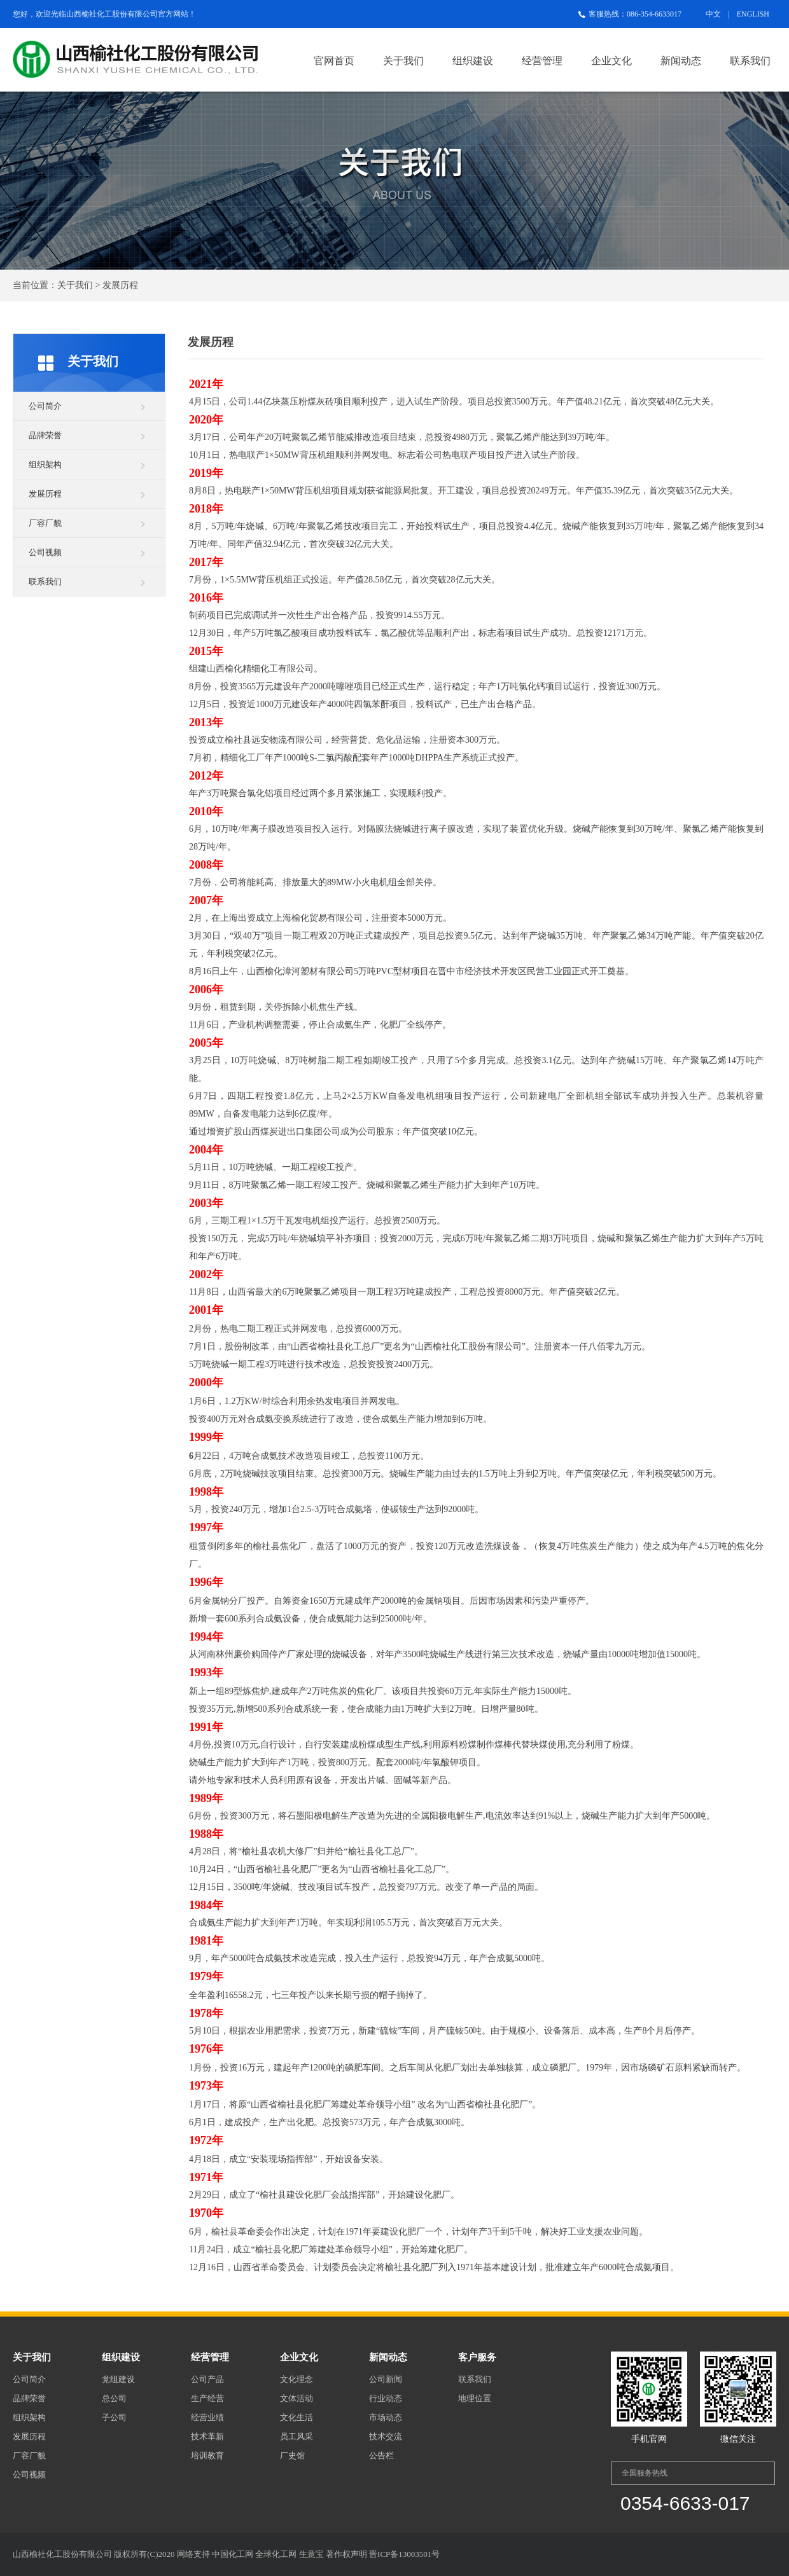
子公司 (114, 2417)
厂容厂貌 (45, 523)
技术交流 (385, 2436)
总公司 (114, 2398)
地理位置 (474, 2398)
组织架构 (45, 464)
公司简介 (45, 406)
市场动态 (385, 2417)
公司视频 (45, 552)
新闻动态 (680, 60)
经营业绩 (207, 2417)
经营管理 (542, 60)
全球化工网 (276, 2554)
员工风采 (296, 2436)
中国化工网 (232, 2554)
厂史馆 (292, 2455)
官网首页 (334, 60)
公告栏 (381, 2455)
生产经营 (207, 2398)
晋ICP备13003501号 (404, 2554)
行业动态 (385, 2398)
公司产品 (207, 2379)
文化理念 (296, 2379)
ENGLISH (753, 14)
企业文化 (611, 60)
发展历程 (45, 494)
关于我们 (403, 60)
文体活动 (296, 2398)
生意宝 (311, 2554)
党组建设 (118, 2379)
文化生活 (296, 2417)
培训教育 (207, 2455)
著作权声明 (346, 2554)
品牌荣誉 (45, 435)
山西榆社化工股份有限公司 (112, 14)
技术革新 (207, 2436)
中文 (713, 14)
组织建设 (472, 60)
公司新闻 (385, 2379)
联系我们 (750, 60)
